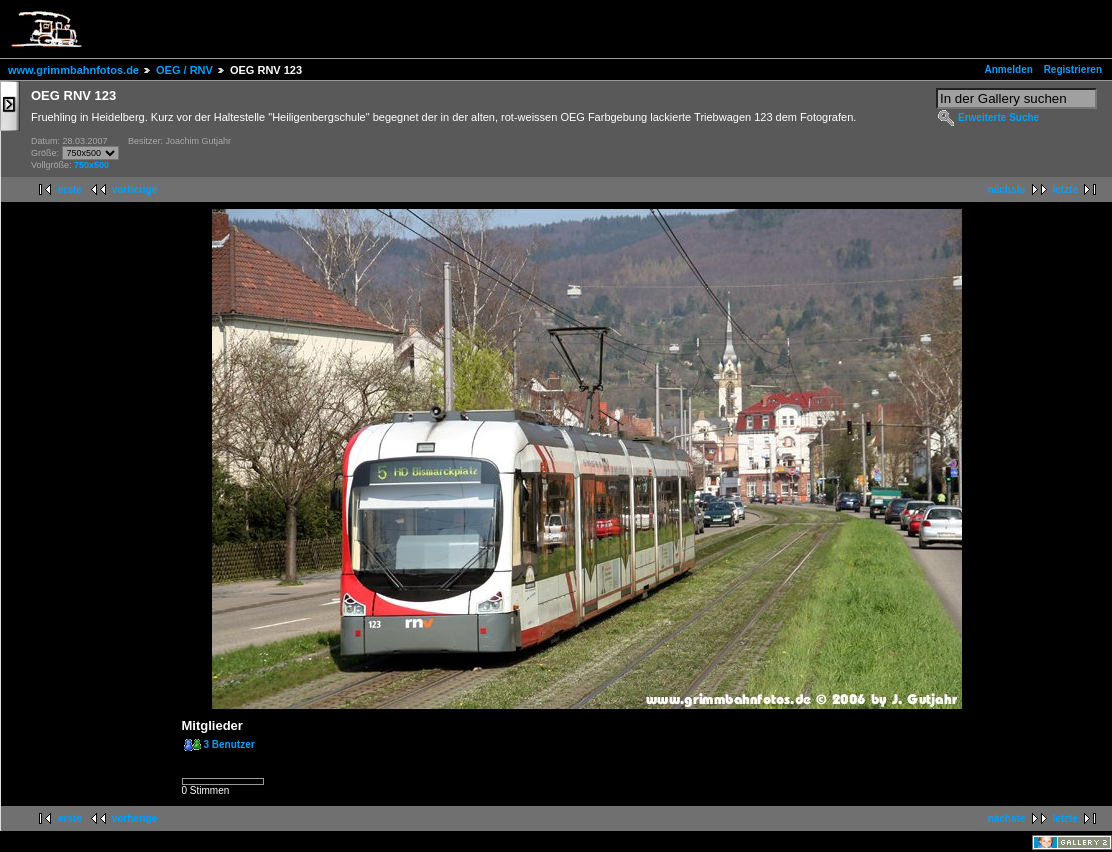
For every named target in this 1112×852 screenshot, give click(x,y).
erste (70, 189)
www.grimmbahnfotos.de (73, 70)
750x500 (91, 165)
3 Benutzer (229, 744)
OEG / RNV (184, 70)
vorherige (135, 189)
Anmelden (1009, 69)
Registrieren (1073, 69)
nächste (1007, 189)
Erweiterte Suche (998, 117)
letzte (1065, 189)
